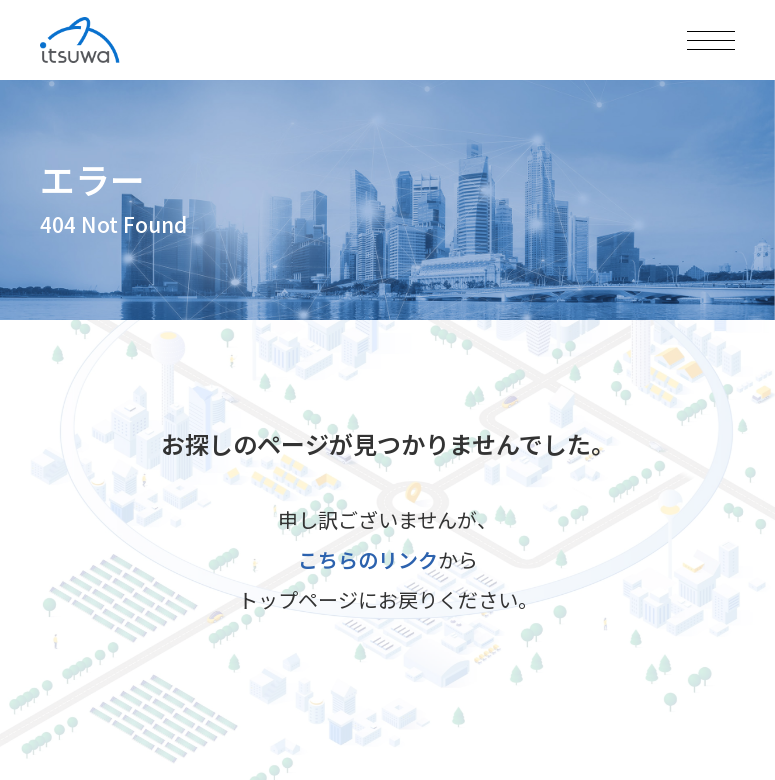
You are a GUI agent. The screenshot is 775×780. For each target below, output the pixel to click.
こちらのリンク (368, 559)
